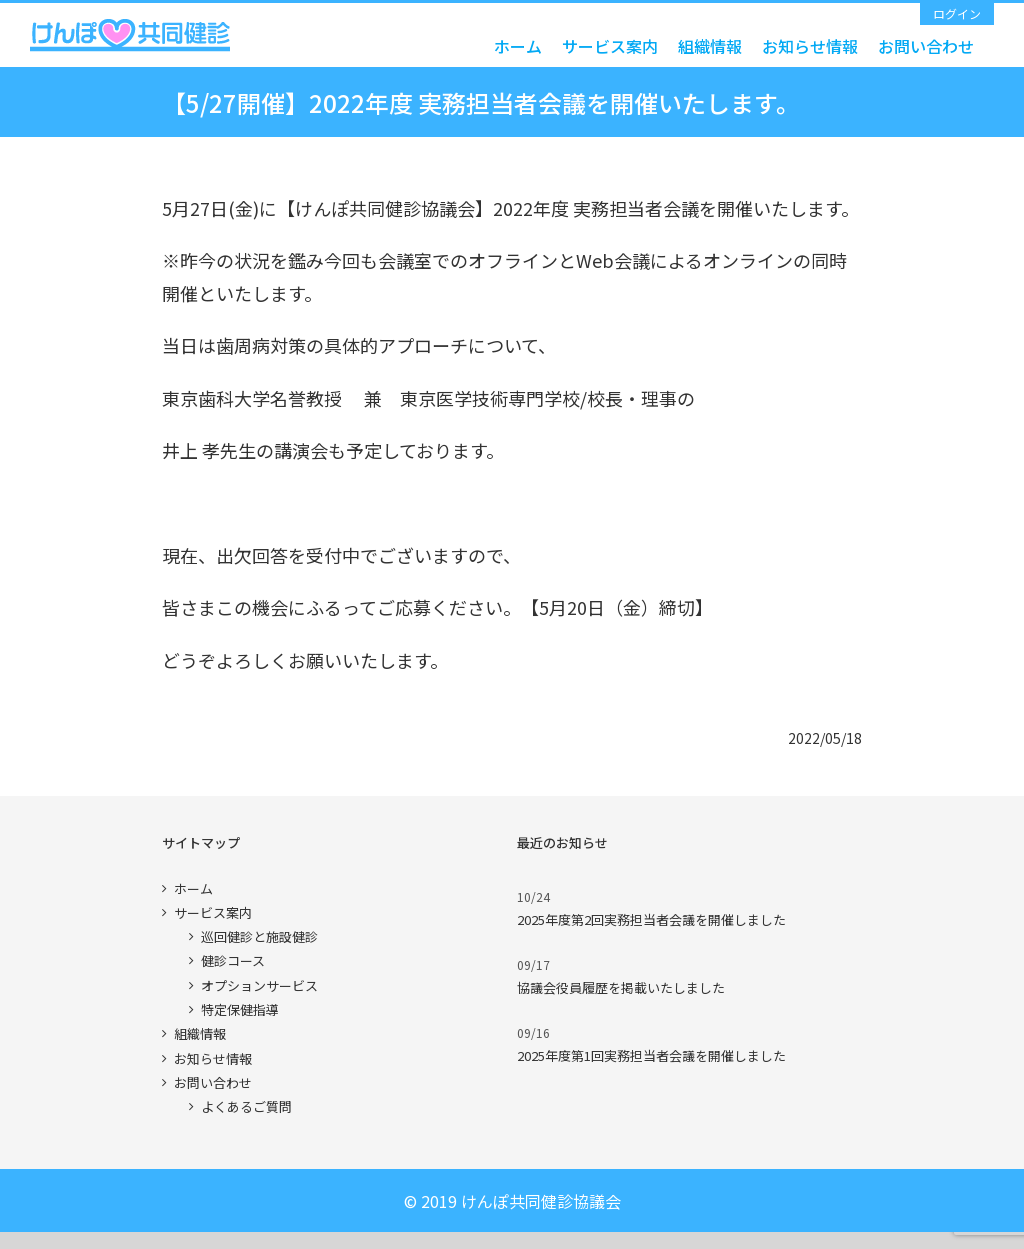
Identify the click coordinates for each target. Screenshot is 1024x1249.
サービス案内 (213, 912)
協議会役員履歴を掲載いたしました (621, 987)
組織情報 (200, 1033)
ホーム (193, 888)
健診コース (233, 960)
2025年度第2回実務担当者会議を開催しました (651, 919)
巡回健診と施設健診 (259, 936)
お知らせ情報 (213, 1058)
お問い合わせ (213, 1082)
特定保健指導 (240, 1009)
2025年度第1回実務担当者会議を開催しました (651, 1055)
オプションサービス (259, 985)
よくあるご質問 (246, 1106)
